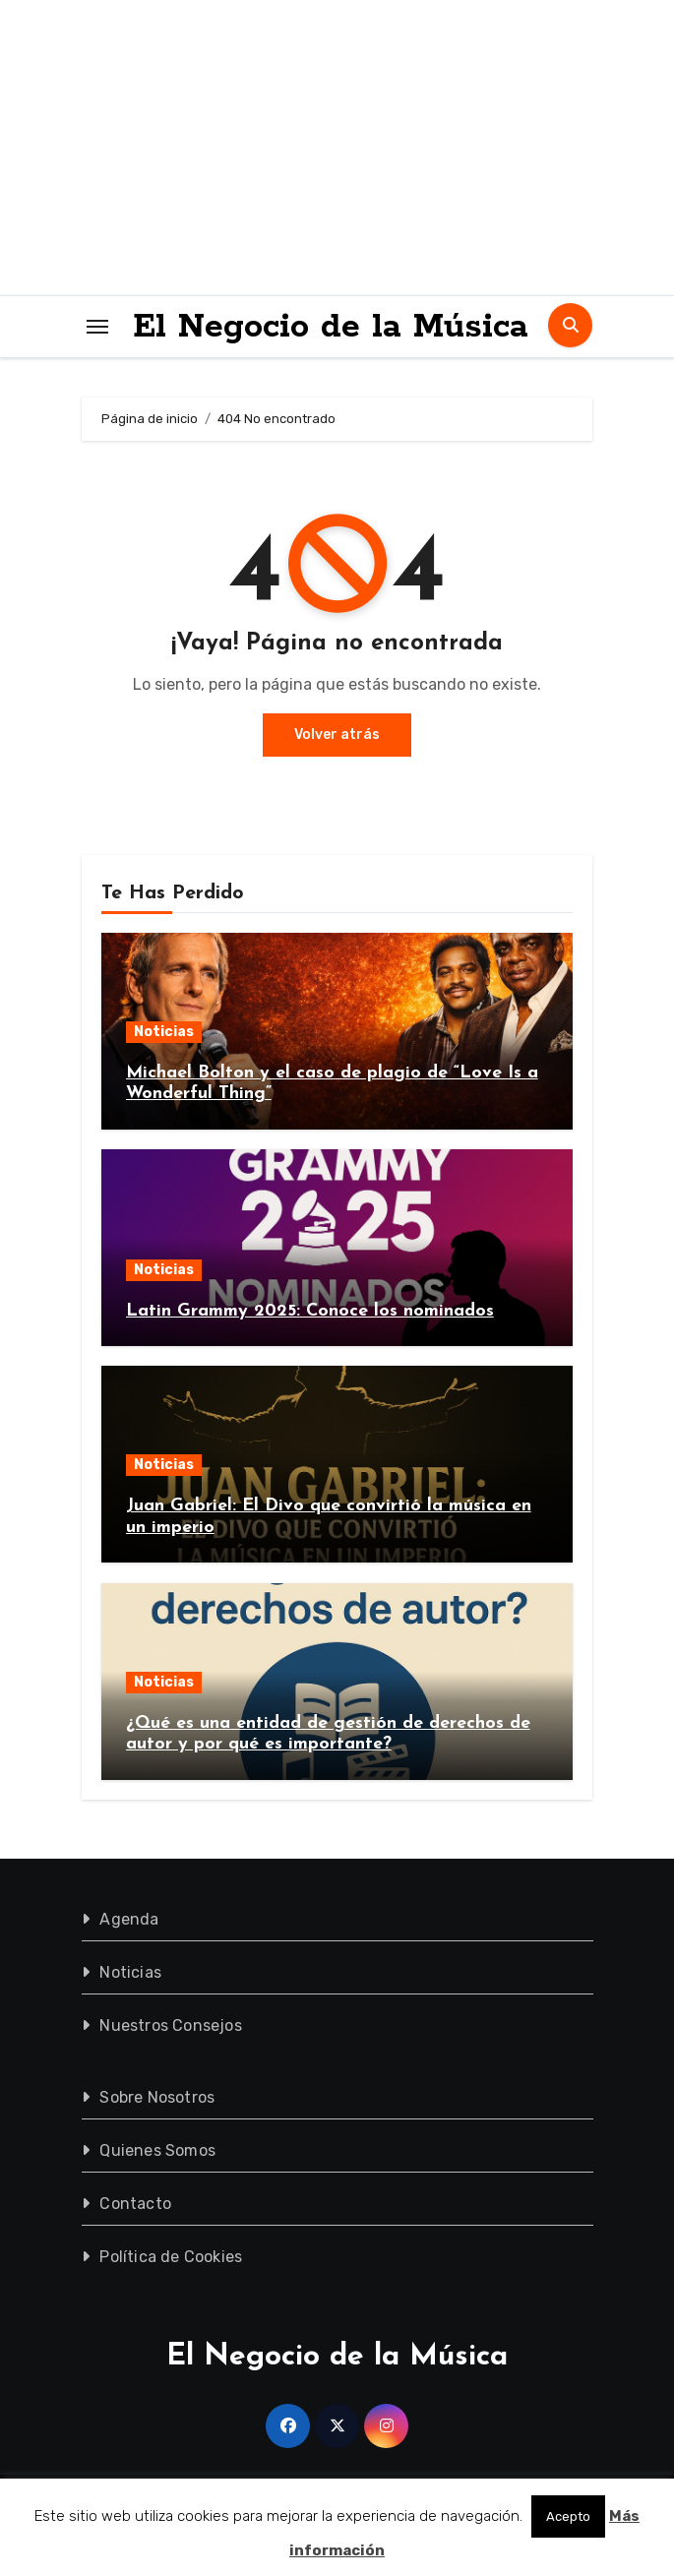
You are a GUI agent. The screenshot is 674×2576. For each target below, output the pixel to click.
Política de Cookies (170, 2256)
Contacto (135, 2203)
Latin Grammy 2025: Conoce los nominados (310, 1311)
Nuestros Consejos (170, 2025)
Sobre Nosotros (156, 2097)
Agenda (128, 1919)
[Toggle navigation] (97, 326)
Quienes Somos (157, 2150)
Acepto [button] (568, 2516)
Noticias (164, 1031)
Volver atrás (337, 734)
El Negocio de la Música (330, 326)
